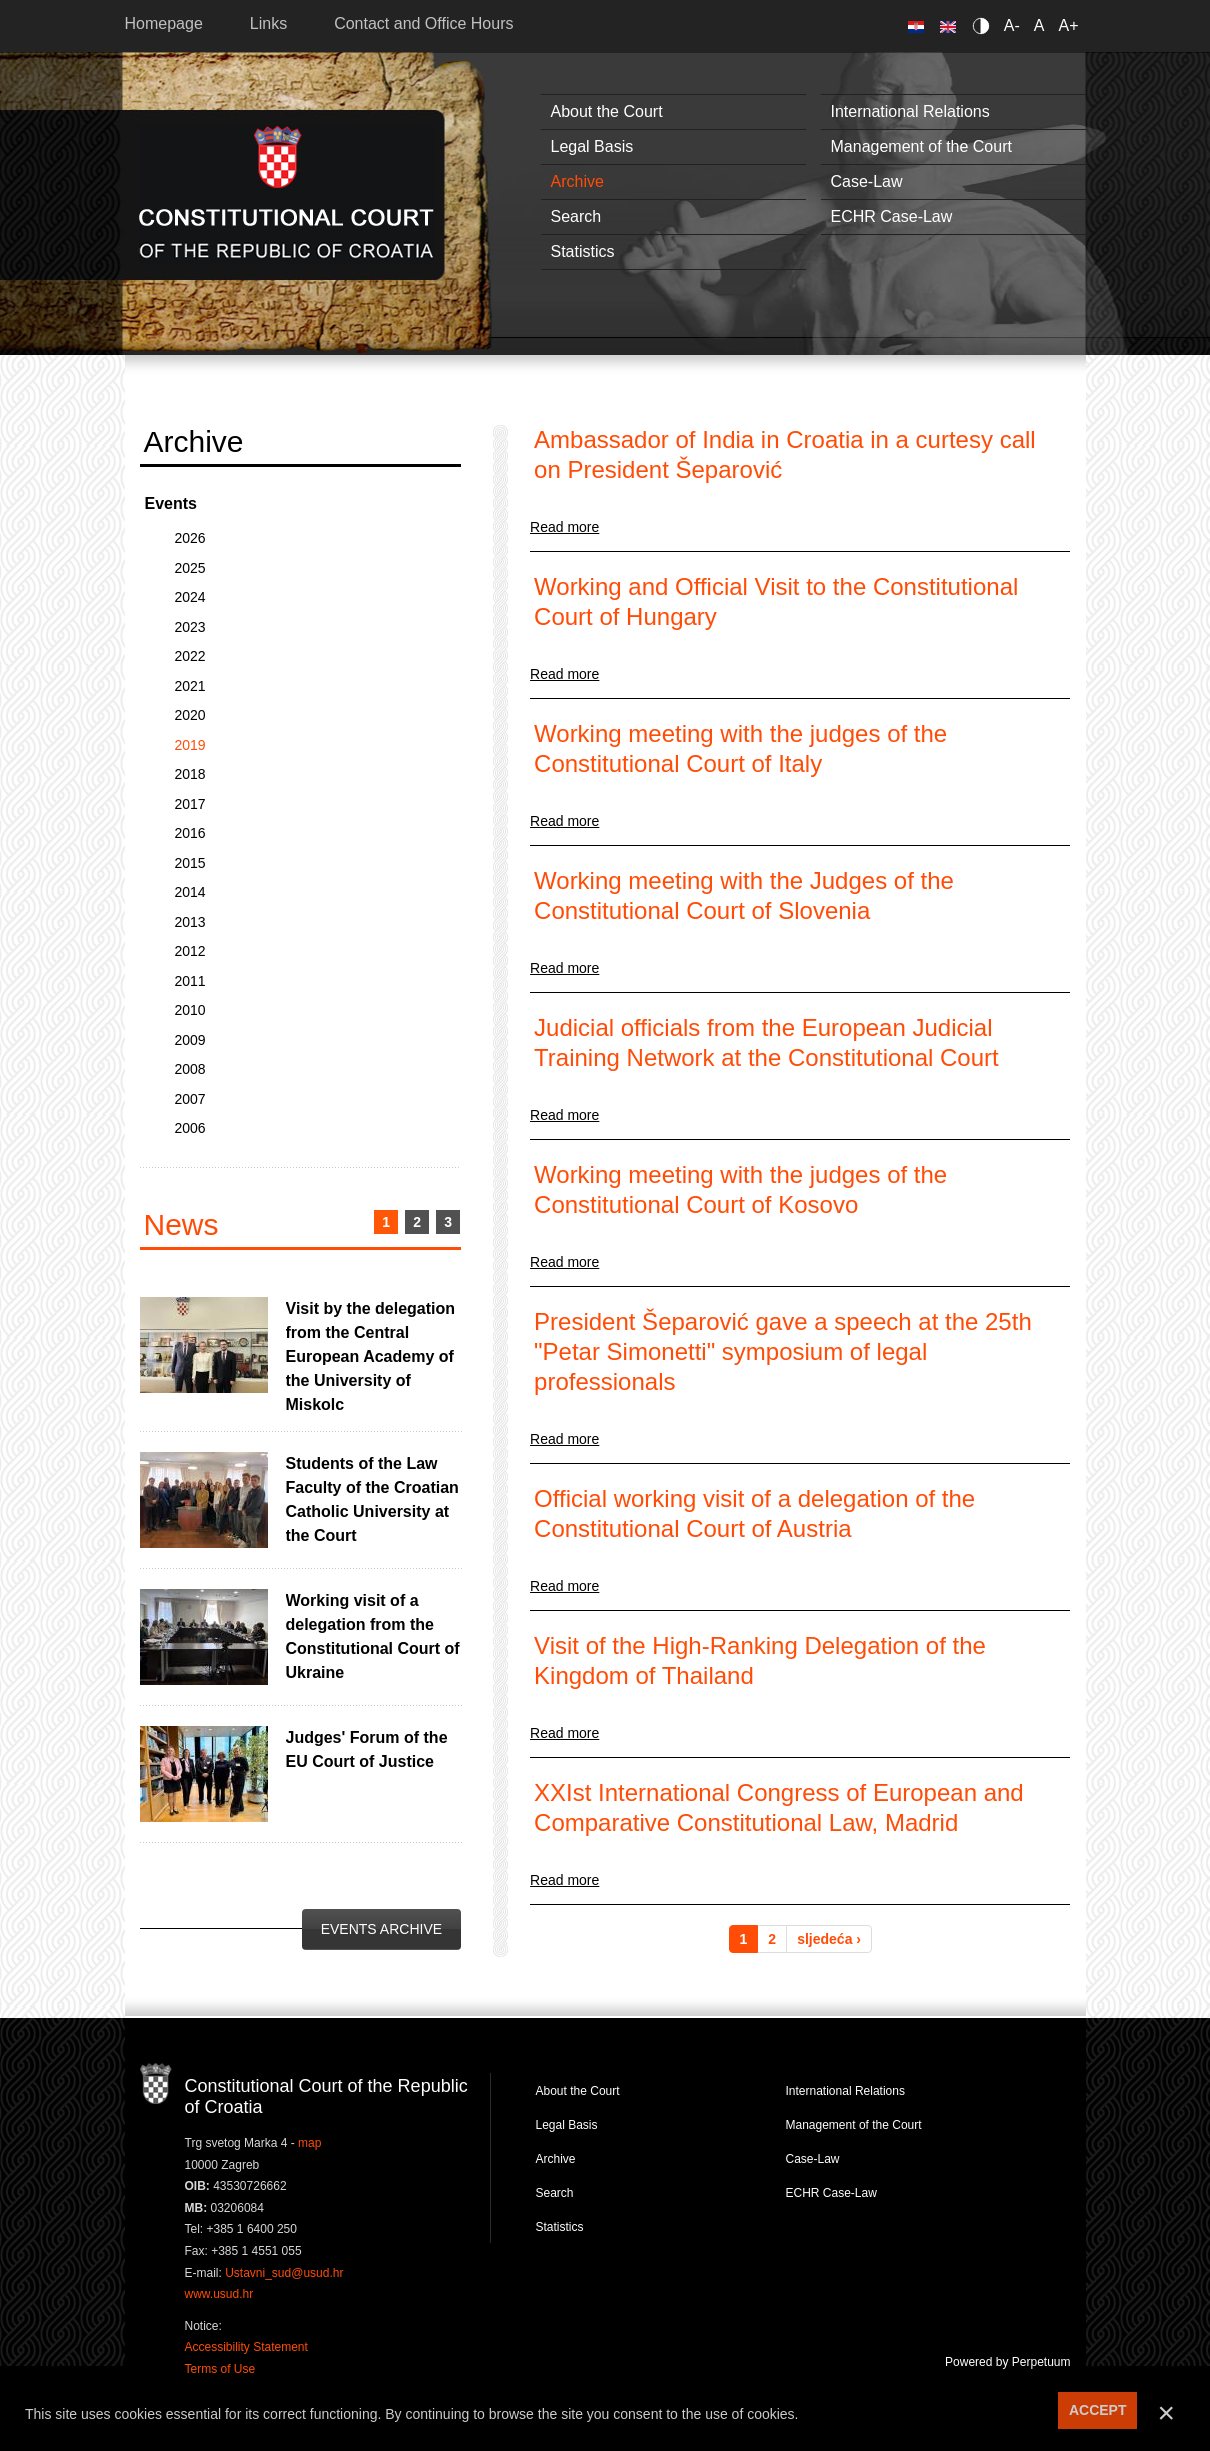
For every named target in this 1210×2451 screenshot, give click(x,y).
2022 (190, 656)
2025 (190, 568)
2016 (190, 833)
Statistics (583, 251)
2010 (190, 1010)
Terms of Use (220, 2369)
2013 (190, 922)
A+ (1068, 25)
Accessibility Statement (246, 2347)
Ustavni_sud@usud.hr (284, 2273)
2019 (190, 745)
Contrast (984, 25)
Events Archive (381, 1929)
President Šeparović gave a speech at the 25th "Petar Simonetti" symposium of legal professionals (783, 1351)
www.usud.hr (219, 2294)
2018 (190, 774)
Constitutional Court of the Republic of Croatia (286, 194)
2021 (190, 686)
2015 (190, 863)
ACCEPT (1098, 2410)
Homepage (164, 23)
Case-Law (867, 181)
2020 (190, 715)
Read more (564, 527)
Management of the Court (921, 146)
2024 (190, 597)
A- (1012, 25)
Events (171, 503)
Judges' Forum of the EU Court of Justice (367, 1749)
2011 (190, 981)
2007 (190, 1099)
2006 (190, 1128)
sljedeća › (829, 1939)
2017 (190, 804)
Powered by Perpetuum (1007, 2362)
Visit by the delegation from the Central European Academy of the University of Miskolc (371, 1356)
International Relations (910, 111)
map (309, 2143)
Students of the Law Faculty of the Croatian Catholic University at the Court (372, 1499)
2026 (190, 538)
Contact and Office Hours (423, 23)
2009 (190, 1040)
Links (268, 23)
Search (576, 216)
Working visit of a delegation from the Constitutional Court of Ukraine (373, 1636)
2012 (190, 951)
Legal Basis (592, 146)
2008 (190, 1069)
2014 (190, 892)
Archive (577, 181)
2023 (190, 627)
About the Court (607, 111)
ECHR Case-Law (892, 216)
